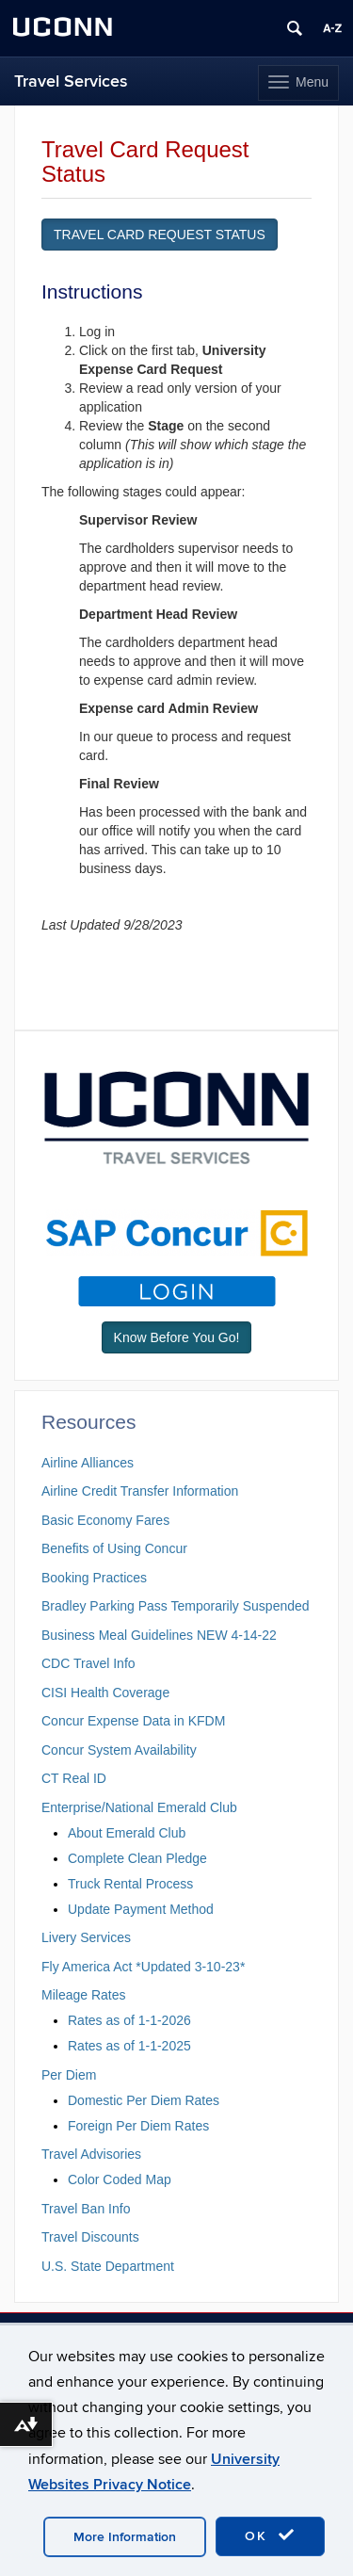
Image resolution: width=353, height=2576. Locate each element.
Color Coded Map (119, 2179)
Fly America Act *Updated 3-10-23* (143, 1966)
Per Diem (68, 2074)
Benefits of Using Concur (114, 1548)
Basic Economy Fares (105, 1520)
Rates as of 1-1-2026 (129, 2020)
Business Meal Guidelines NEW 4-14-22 (159, 1635)
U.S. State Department (107, 2266)
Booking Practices (94, 1577)
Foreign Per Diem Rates (138, 2125)
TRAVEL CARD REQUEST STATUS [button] (159, 234)
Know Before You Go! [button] (177, 1337)
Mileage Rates (83, 1994)
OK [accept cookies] (270, 2535)
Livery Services (86, 1937)
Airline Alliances (87, 1462)
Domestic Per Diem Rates (143, 2100)
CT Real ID (73, 1778)
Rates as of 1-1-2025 (129, 2045)
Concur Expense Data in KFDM (133, 1720)
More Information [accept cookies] (124, 2537)
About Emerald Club (126, 1832)
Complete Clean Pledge (137, 1858)
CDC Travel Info (88, 1663)
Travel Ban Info (85, 2208)
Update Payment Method (141, 1909)
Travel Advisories (91, 2154)
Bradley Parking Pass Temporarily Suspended (175, 1605)
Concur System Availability (119, 1750)
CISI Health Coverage (105, 1692)
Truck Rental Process (130, 1883)
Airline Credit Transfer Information (139, 1491)
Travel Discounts (90, 2236)
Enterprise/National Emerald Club (139, 1807)
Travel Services (71, 81)
